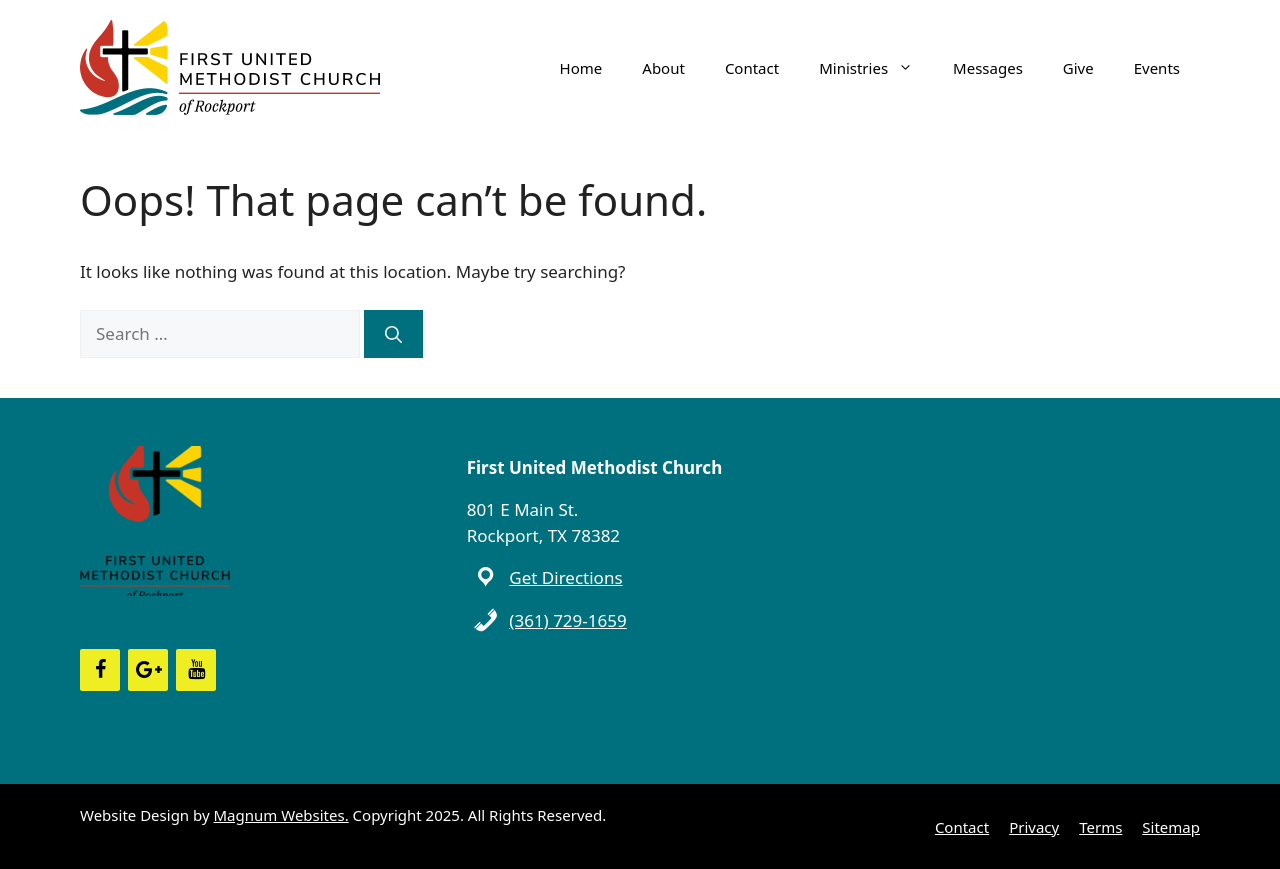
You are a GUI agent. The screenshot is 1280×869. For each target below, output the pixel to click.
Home (581, 68)
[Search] (393, 334)
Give (1078, 68)
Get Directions (565, 577)
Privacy (1034, 827)
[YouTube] (196, 670)
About (663, 68)
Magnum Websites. (281, 815)
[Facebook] (100, 670)
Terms (1100, 827)
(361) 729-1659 (567, 620)
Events (1157, 68)
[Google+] (148, 670)
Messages (988, 68)
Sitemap (1171, 827)
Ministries (876, 68)
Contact (752, 68)
